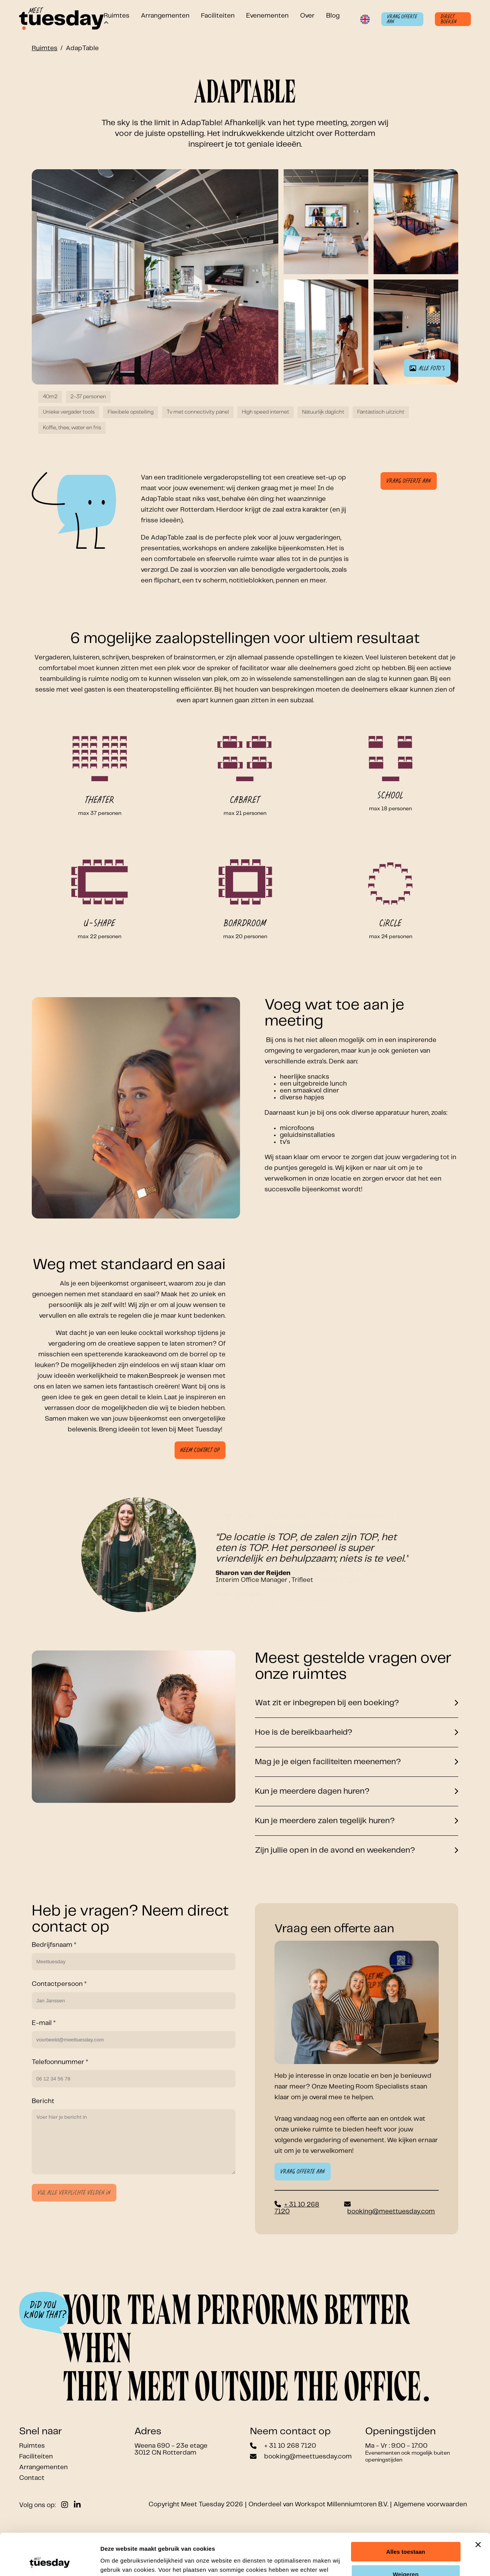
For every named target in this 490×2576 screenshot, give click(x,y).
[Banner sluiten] (478, 2505)
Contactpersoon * (59, 1984)
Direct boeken (449, 19)
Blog (333, 16)
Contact (31, 2478)
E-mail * (44, 2023)
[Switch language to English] (365, 19)
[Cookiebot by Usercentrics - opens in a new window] (49, 2561)
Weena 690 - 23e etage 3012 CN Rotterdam (170, 2449)
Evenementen (267, 16)
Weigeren (405, 2535)
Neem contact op (200, 1450)
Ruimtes (44, 48)
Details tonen (118, 2561)
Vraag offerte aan (402, 19)
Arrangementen (165, 16)
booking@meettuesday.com (391, 2211)
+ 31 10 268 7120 (290, 2446)
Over (307, 16)
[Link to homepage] (61, 19)
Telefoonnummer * (60, 2062)
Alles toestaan (405, 2512)
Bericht (43, 2101)
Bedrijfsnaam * (54, 1945)
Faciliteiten (218, 16)
